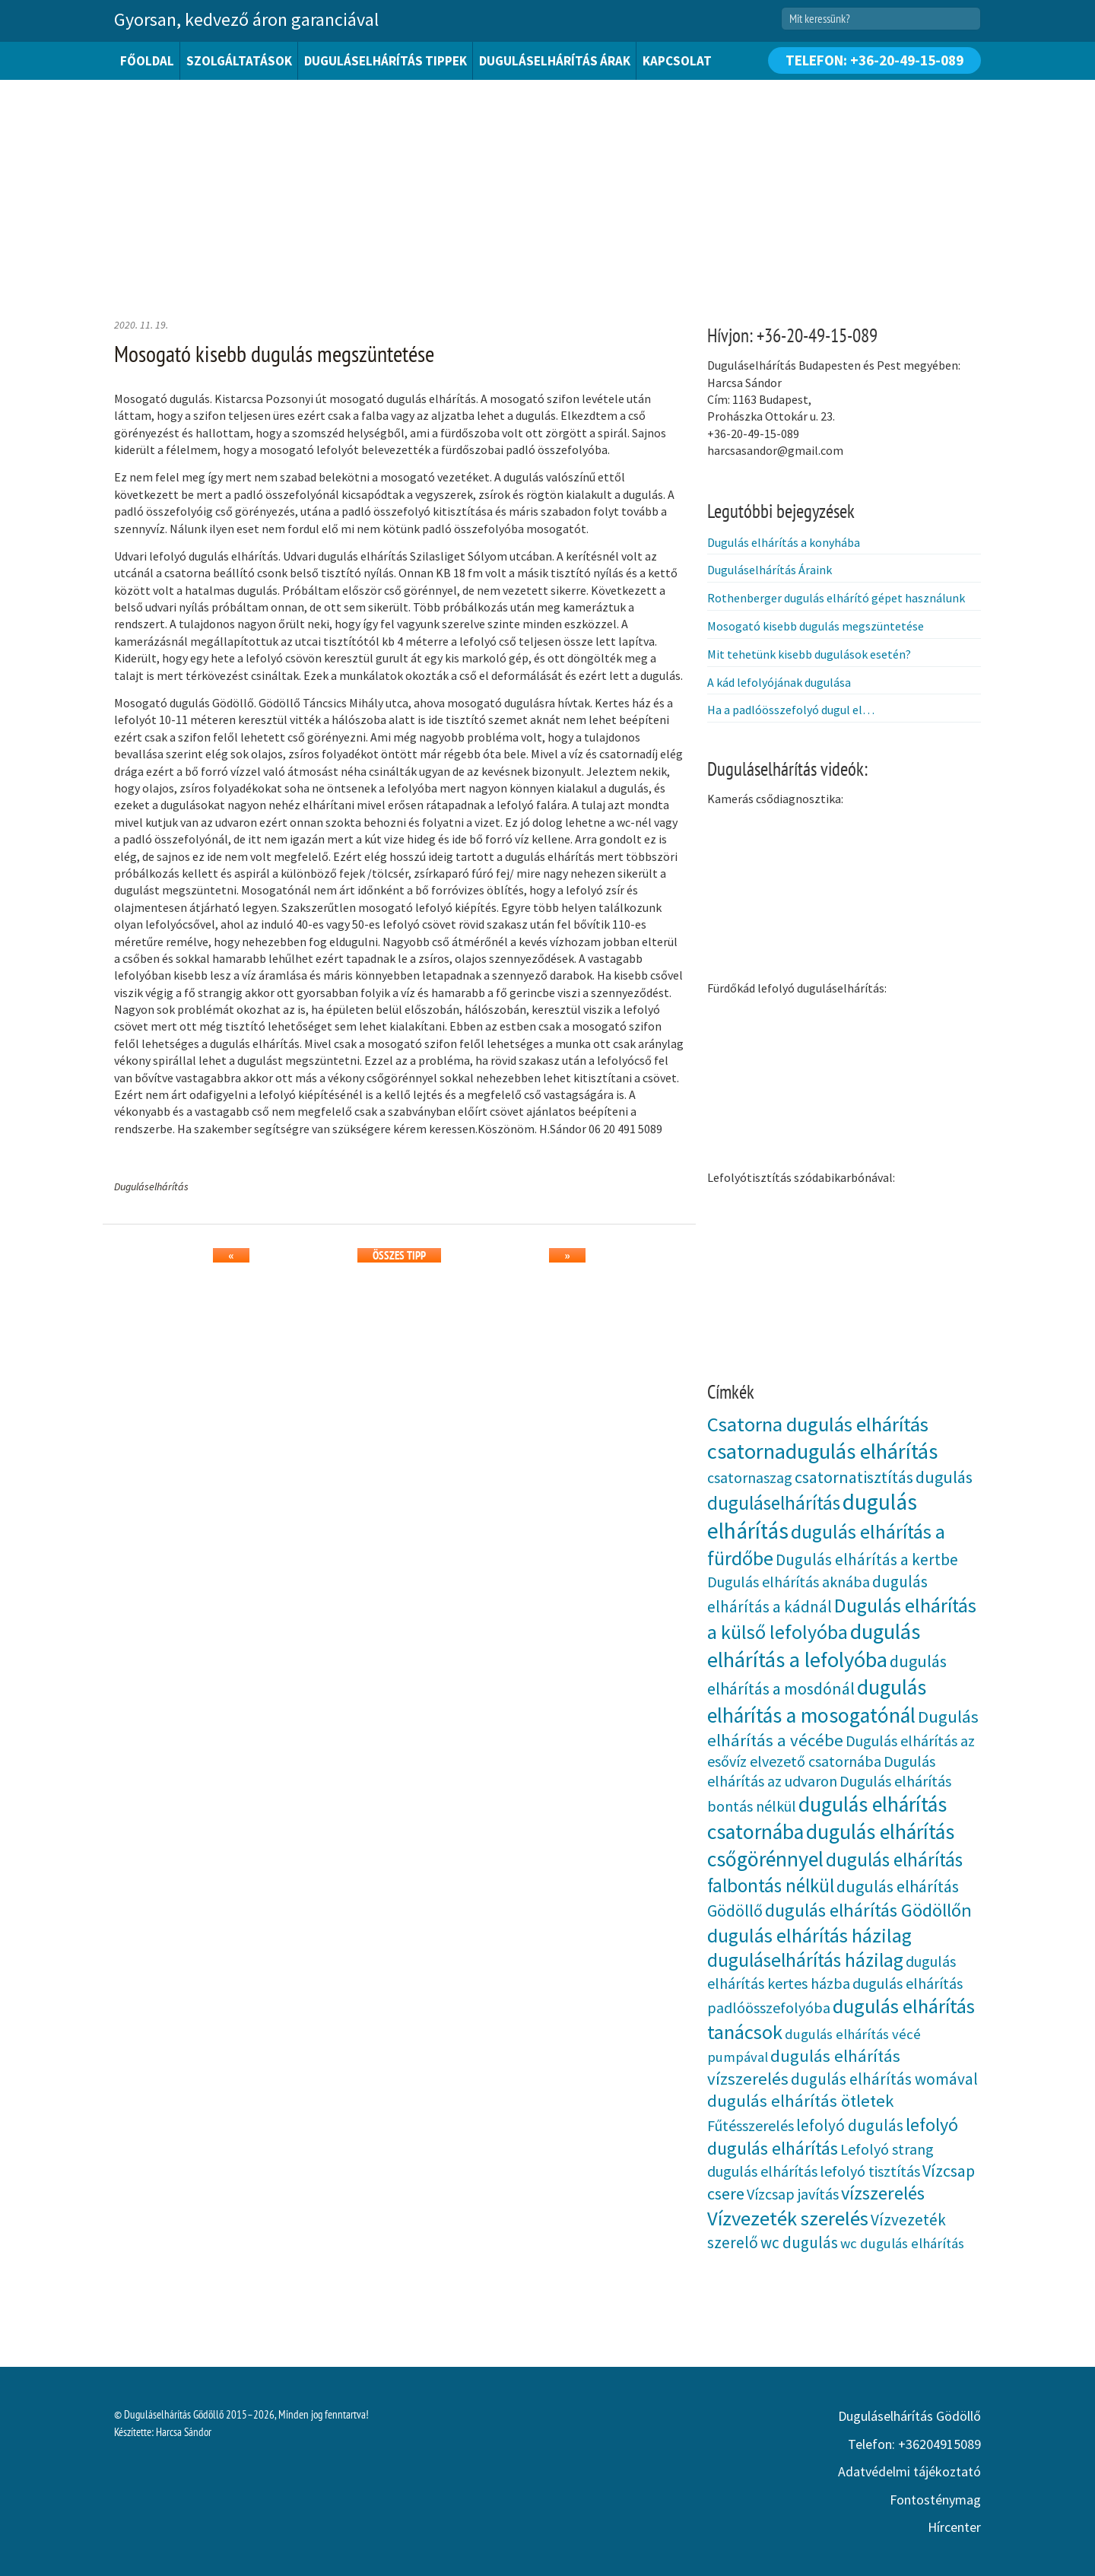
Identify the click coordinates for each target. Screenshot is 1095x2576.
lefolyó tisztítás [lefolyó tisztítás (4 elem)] (870, 2171)
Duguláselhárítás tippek (385, 60)
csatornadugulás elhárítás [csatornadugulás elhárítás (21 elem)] (822, 1451)
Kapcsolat (677, 60)
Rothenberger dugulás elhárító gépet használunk (836, 597)
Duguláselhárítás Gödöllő (909, 2416)
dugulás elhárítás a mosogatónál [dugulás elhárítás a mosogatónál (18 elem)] (816, 1701)
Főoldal (147, 60)
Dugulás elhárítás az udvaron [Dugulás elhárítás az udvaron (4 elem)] (821, 1771)
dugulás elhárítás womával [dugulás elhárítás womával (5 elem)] (884, 2079)
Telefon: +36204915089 (914, 2444)
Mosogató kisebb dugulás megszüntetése (815, 626)
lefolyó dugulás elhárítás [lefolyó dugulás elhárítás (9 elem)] (832, 2136)
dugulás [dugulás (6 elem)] (944, 1477)
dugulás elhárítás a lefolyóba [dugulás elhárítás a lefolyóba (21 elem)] (813, 1645)
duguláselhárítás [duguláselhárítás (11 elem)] (773, 1503)
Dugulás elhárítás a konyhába (783, 542)
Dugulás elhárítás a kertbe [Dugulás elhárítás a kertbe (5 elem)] (867, 1559)
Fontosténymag (935, 2499)
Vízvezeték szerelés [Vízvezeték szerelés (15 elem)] (787, 2218)
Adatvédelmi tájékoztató (909, 2471)
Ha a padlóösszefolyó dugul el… (790, 709)
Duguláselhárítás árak (554, 60)
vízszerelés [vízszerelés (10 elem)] (883, 2193)
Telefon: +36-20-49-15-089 (874, 60)
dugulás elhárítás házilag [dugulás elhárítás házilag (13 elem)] (809, 1935)
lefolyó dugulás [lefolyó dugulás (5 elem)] (849, 2125)
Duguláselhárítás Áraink (769, 569)
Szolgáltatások (239, 60)
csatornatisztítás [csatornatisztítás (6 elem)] (854, 1477)
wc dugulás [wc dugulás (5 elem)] (799, 2242)
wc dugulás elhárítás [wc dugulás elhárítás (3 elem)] (902, 2243)
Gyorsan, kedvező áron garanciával (246, 19)
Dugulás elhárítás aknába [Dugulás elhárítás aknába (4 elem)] (788, 1581)
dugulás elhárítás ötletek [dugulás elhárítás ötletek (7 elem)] (800, 2100)
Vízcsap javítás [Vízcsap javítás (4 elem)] (793, 2193)
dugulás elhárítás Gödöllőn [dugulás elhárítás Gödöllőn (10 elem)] (868, 1910)
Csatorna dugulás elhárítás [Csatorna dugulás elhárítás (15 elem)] (817, 1424)
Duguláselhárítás (151, 1186)
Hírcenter (954, 2527)
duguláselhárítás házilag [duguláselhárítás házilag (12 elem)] (805, 1960)
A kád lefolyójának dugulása (779, 682)
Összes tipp (399, 1255)
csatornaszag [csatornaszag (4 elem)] (749, 1477)
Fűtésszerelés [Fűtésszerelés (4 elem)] (750, 2125)
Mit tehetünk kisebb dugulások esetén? (809, 654)
